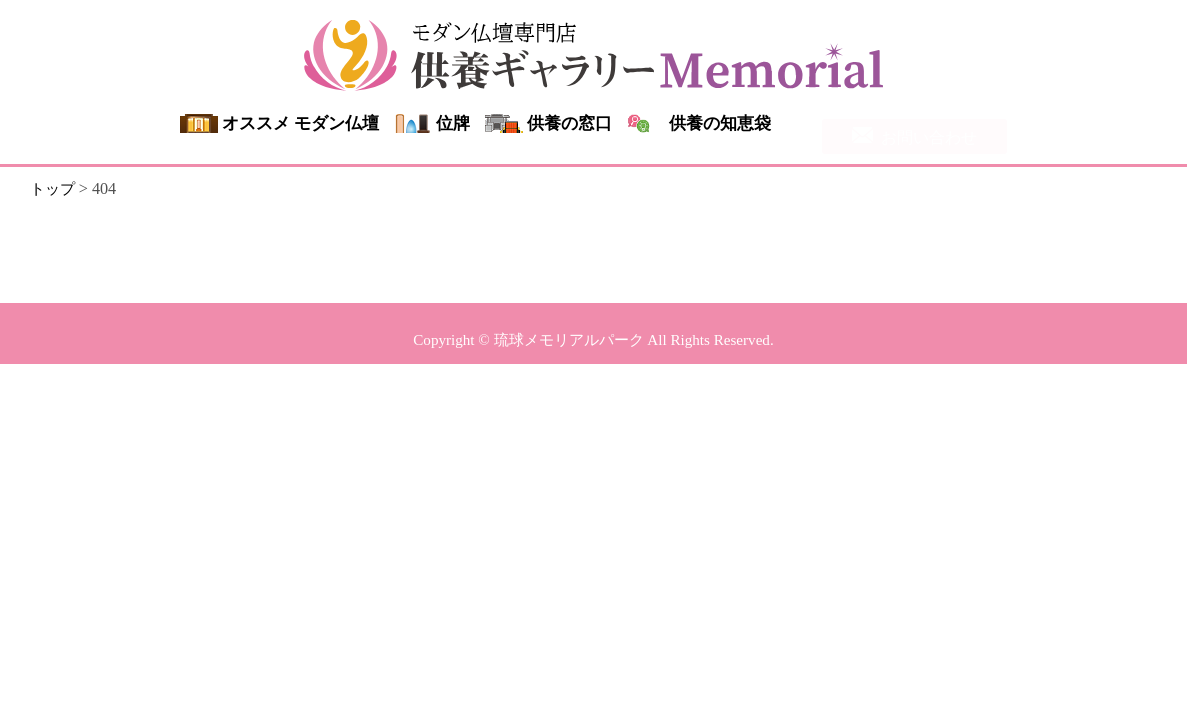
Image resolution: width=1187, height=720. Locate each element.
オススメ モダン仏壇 (300, 123)
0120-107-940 (914, 104)
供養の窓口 (569, 123)
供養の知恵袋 (720, 123)
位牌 (453, 123)
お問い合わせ (929, 137)
